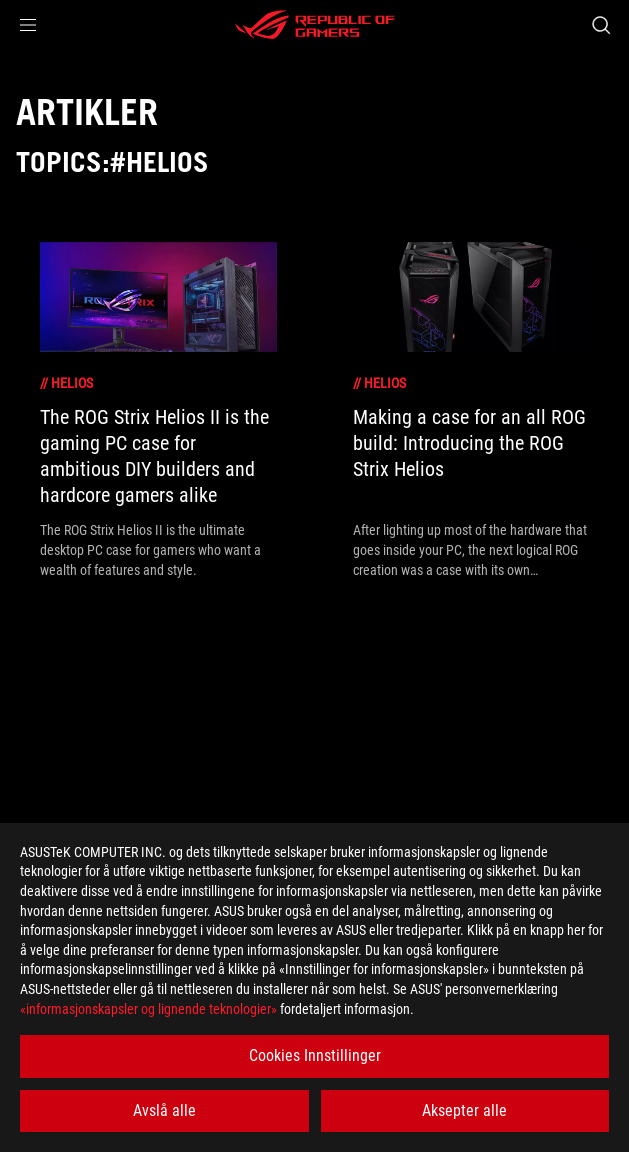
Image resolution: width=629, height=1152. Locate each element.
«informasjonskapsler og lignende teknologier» (148, 1009)
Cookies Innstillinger (315, 1055)
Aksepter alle (464, 1110)
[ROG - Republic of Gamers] (315, 25)
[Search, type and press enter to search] (600, 25)
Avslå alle (164, 1110)
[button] (28, 25)
